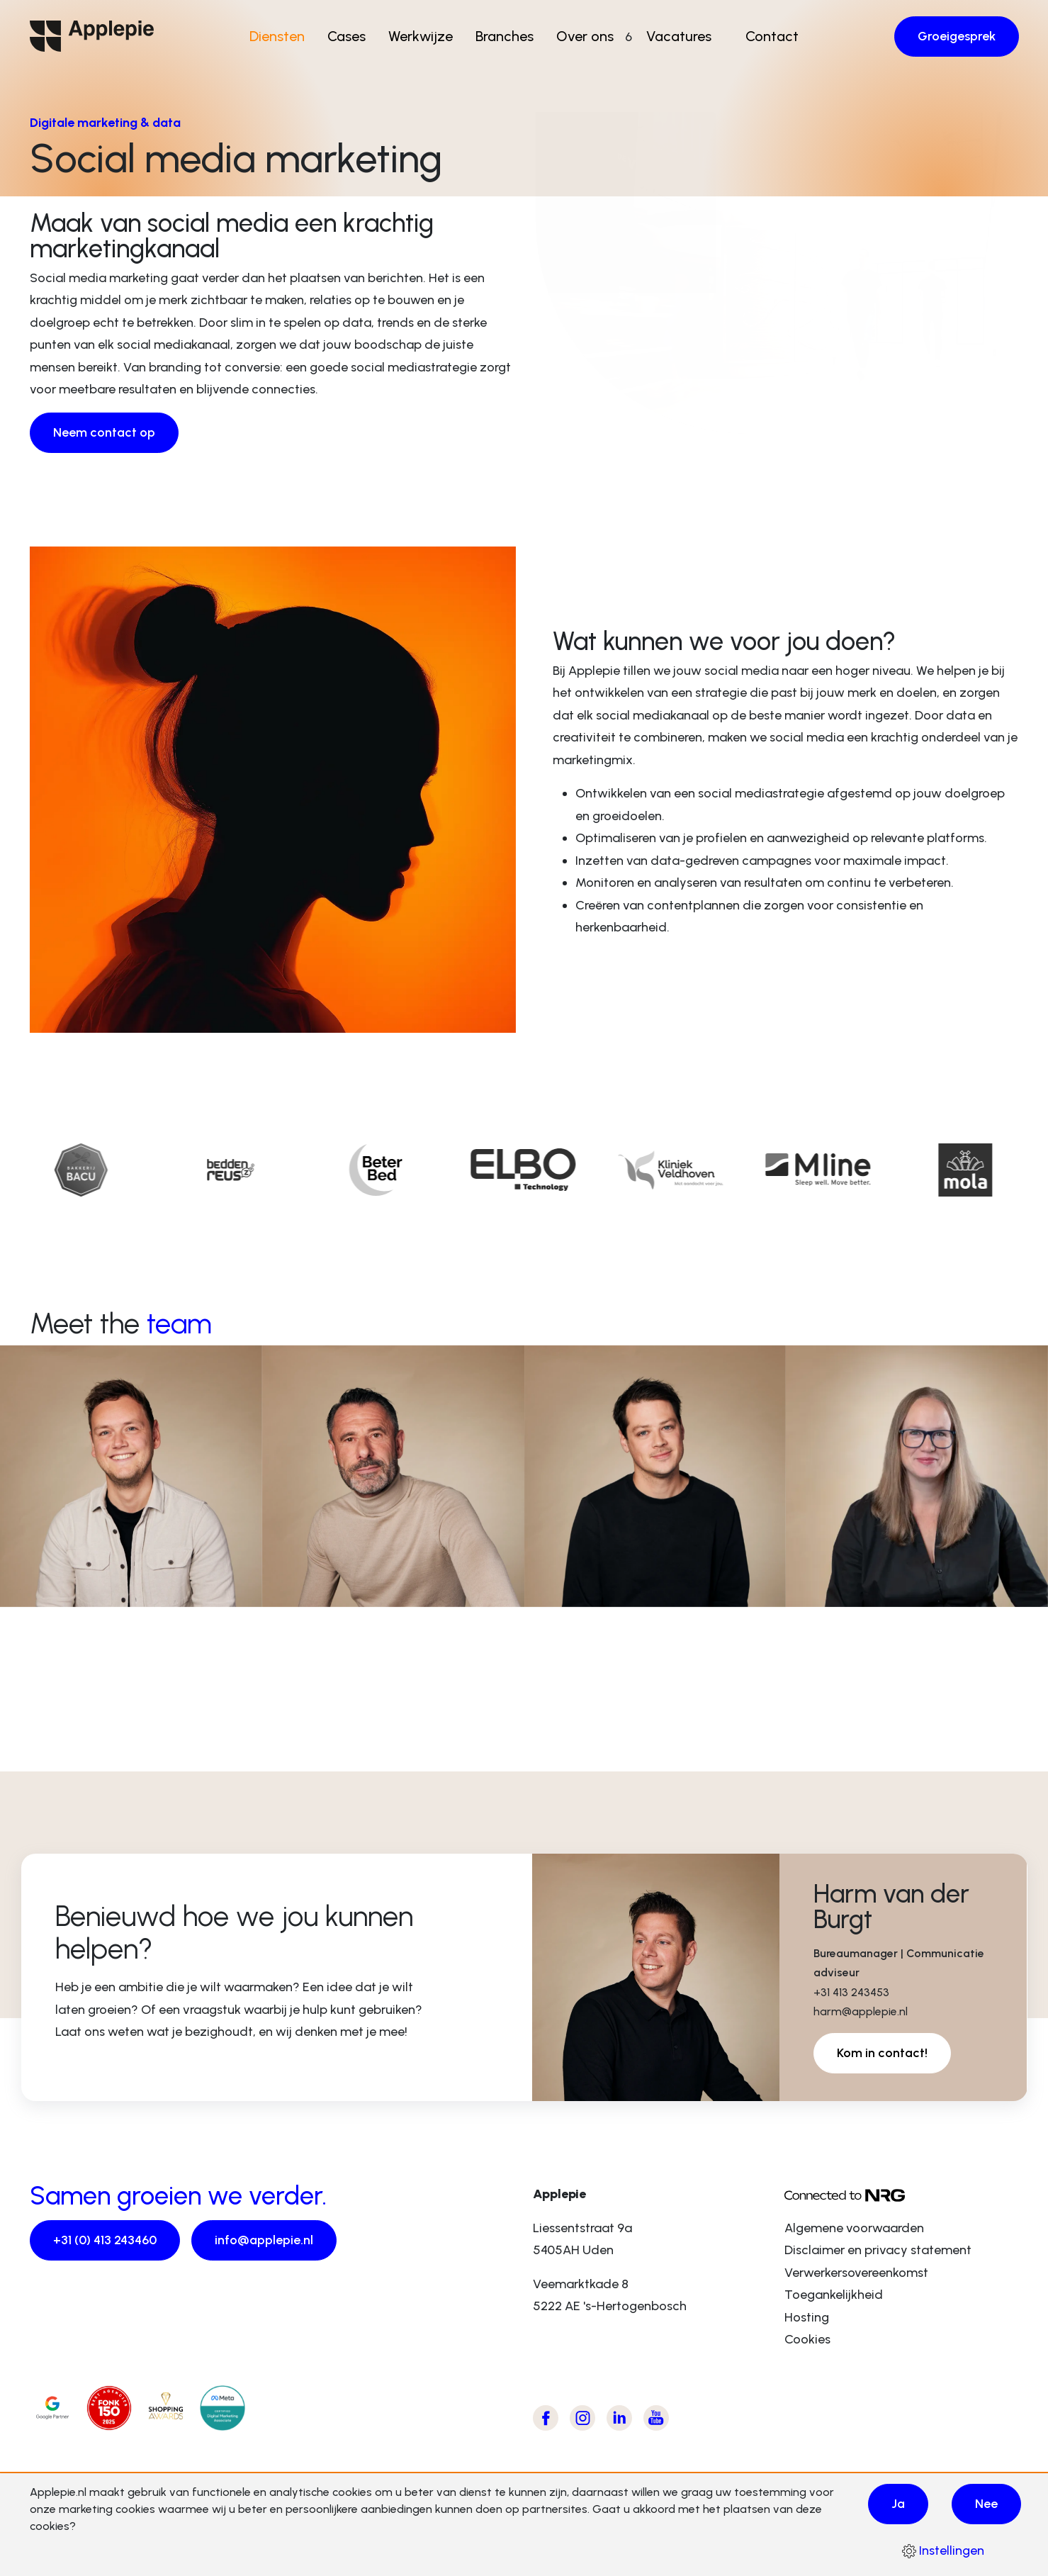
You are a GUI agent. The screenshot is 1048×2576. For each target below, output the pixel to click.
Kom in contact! (882, 2053)
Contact (767, 36)
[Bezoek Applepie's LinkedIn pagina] (619, 2418)
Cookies (807, 2339)
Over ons (590, 36)
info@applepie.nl (264, 2240)
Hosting (806, 2317)
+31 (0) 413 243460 (105, 2240)
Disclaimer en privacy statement (877, 2250)
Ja (898, 2503)
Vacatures (673, 36)
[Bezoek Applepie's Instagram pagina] (582, 2418)
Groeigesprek (957, 36)
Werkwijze (425, 36)
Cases (351, 36)
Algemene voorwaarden (854, 2228)
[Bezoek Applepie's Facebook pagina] (545, 2418)
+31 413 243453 (851, 1992)
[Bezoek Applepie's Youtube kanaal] (656, 2418)
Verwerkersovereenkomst (856, 2272)
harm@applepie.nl (860, 2011)
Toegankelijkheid (833, 2294)
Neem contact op (104, 432)
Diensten (282, 36)
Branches (509, 36)
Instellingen (943, 2550)
